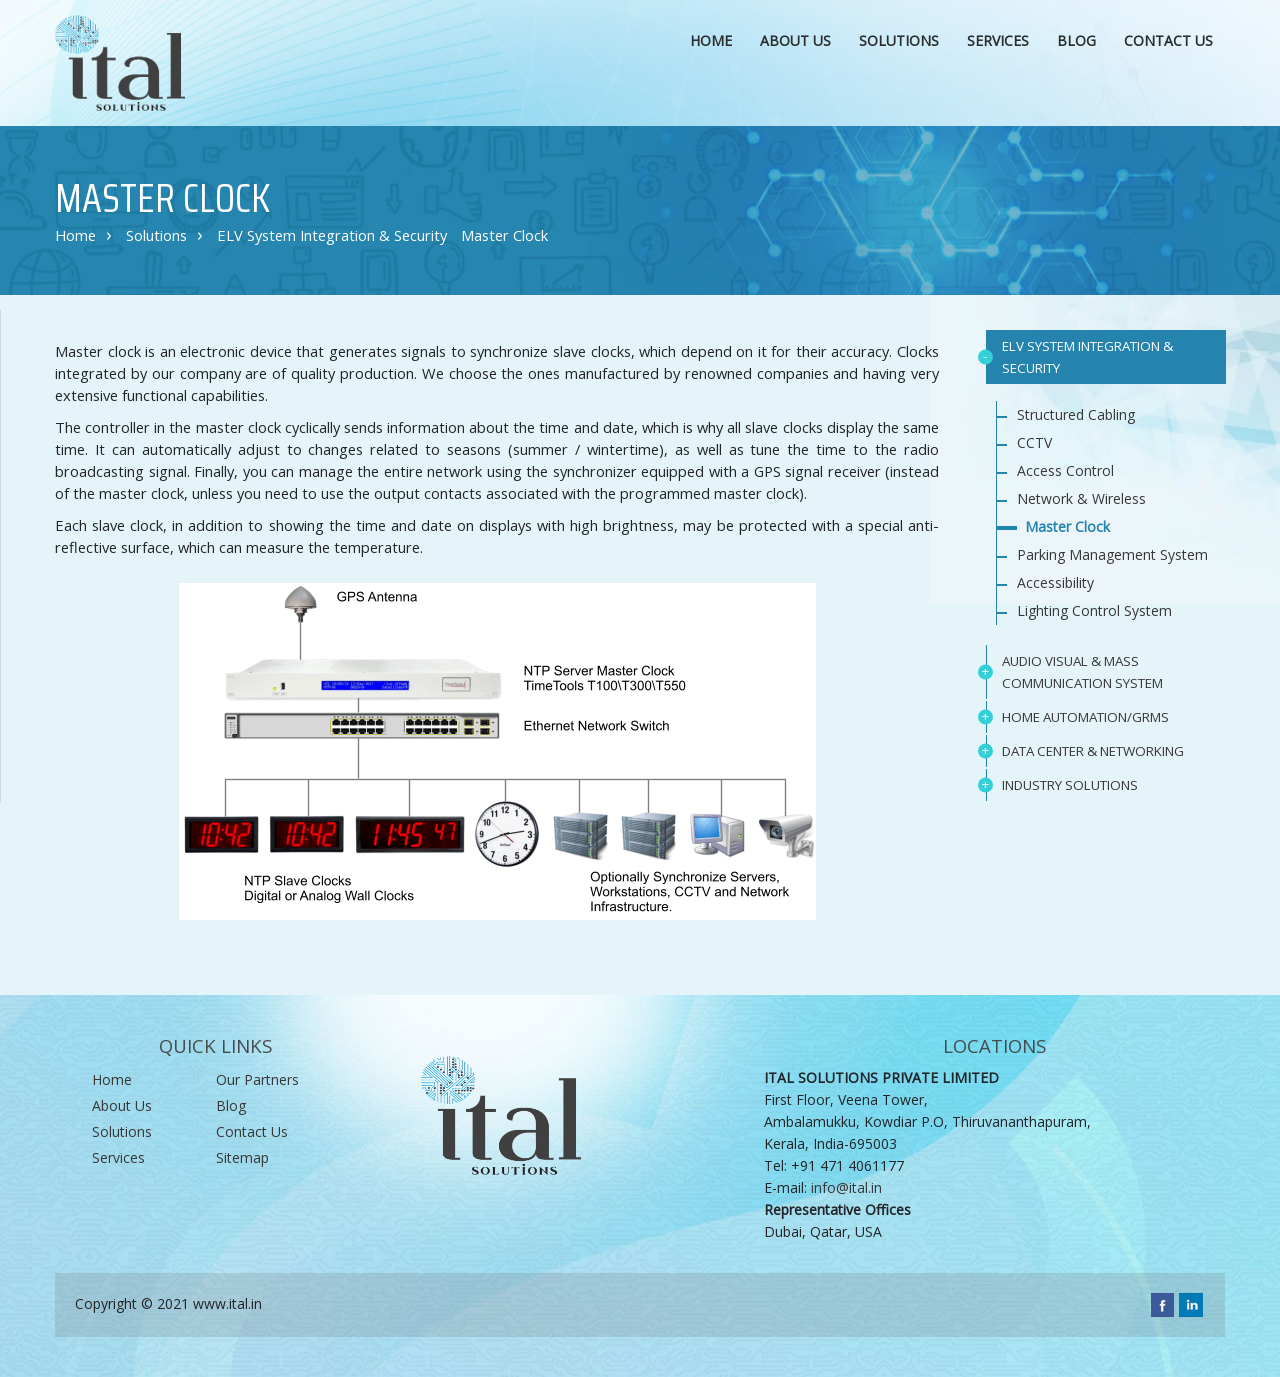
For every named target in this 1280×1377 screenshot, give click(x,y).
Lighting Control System (1094, 610)
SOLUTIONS (901, 38)
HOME (711, 40)
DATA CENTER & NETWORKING (1093, 751)
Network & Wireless (1081, 498)
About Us (122, 1105)
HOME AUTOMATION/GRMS (1085, 717)
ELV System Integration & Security (332, 235)
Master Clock (504, 235)
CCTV (1034, 442)
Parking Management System (1112, 554)
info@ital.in (846, 1187)
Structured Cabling (1076, 414)
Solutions (156, 235)
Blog (1076, 40)
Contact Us (252, 1131)
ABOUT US (795, 40)
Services (118, 1157)
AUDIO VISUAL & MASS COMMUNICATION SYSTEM (1082, 672)
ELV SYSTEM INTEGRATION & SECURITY (1087, 357)
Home (75, 235)
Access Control (1065, 470)
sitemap (242, 1157)
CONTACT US (1168, 40)
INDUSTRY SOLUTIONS (1070, 785)
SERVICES (998, 40)
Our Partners (257, 1079)
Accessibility (1055, 582)
